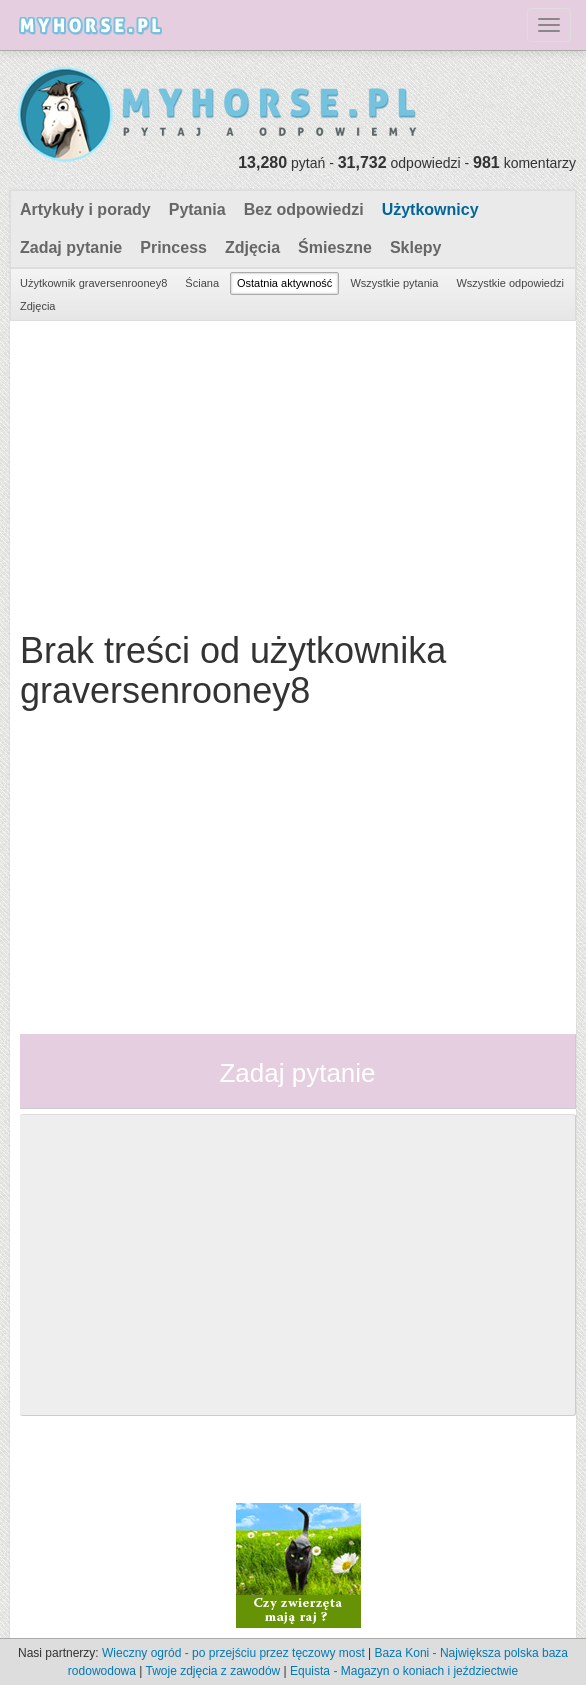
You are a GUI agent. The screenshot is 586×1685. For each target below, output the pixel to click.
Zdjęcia (252, 247)
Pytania (197, 209)
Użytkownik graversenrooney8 (93, 283)
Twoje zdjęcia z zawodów (212, 1671)
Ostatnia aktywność (284, 283)
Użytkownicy (430, 209)
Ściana (202, 283)
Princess (173, 247)
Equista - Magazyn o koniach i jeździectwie (404, 1671)
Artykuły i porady (85, 209)
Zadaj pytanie (71, 247)
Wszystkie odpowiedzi (510, 283)
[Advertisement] (290, 471)
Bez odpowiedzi (304, 209)
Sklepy (416, 247)
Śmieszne (335, 247)
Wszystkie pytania (394, 283)
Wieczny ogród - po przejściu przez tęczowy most (233, 1653)
